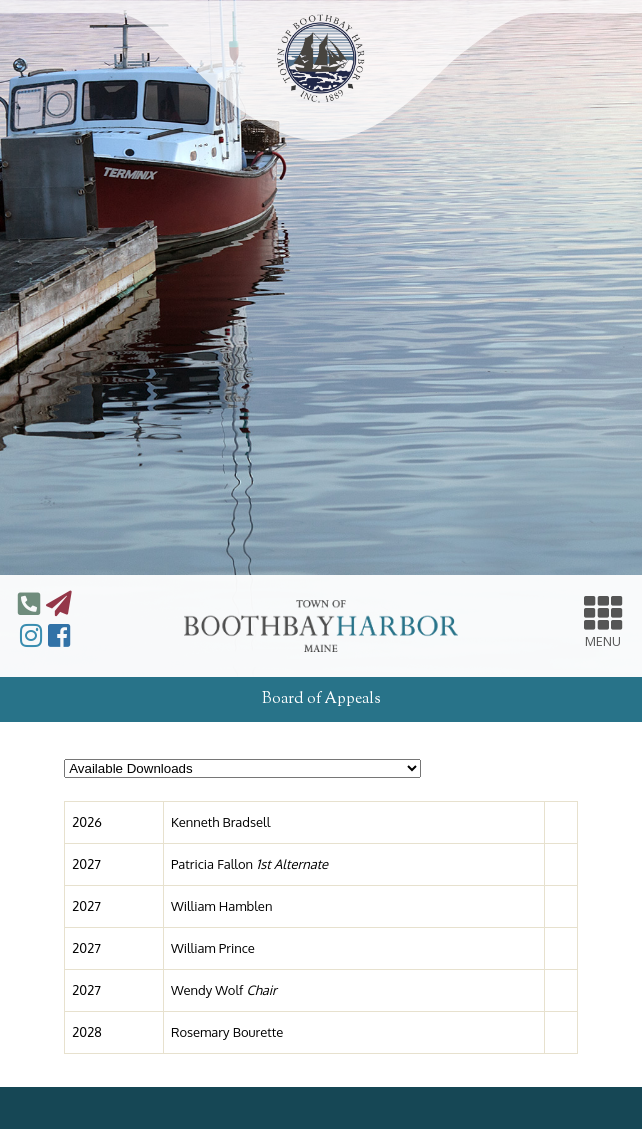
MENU (603, 619)
